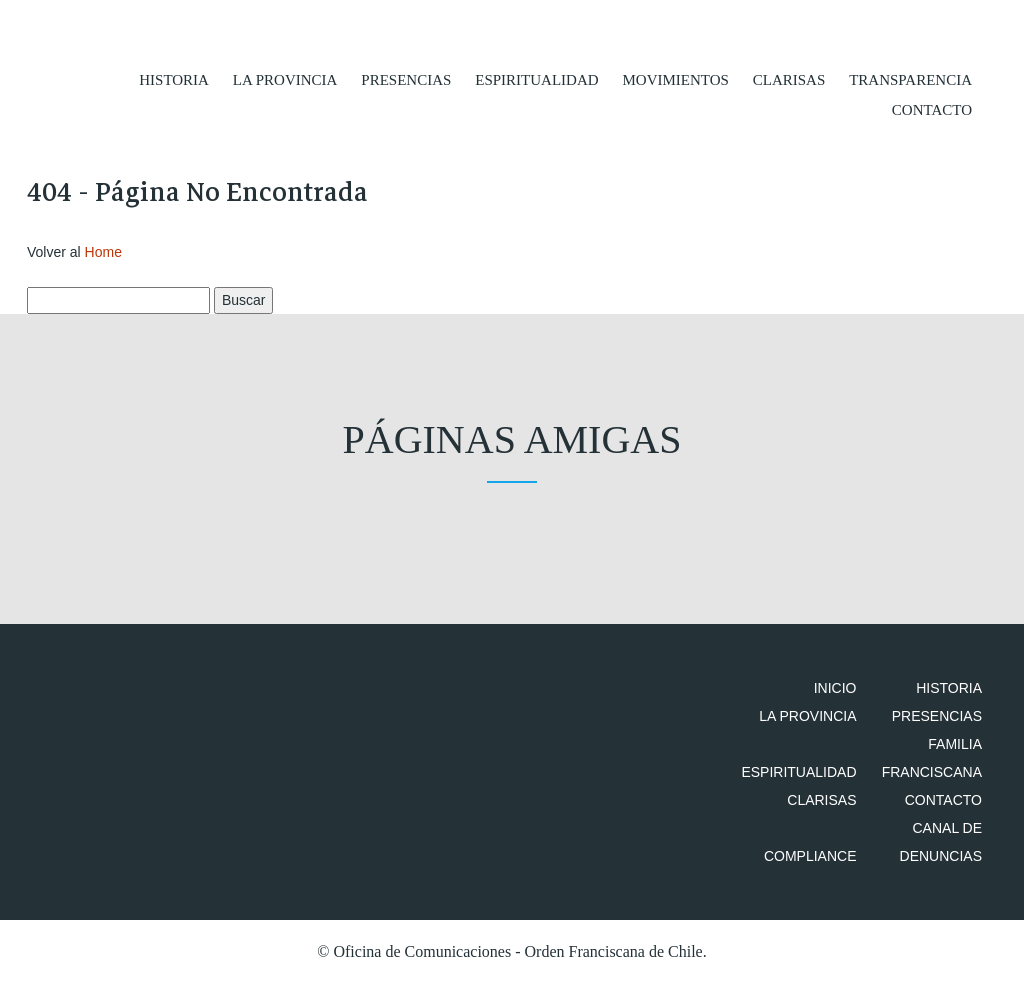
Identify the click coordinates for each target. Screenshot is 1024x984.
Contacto (932, 110)
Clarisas (789, 80)
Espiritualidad (536, 80)
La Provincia (285, 80)
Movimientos (675, 80)
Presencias (406, 80)
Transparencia (910, 80)
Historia (174, 80)
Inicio (835, 688)
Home (103, 252)
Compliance (810, 856)
